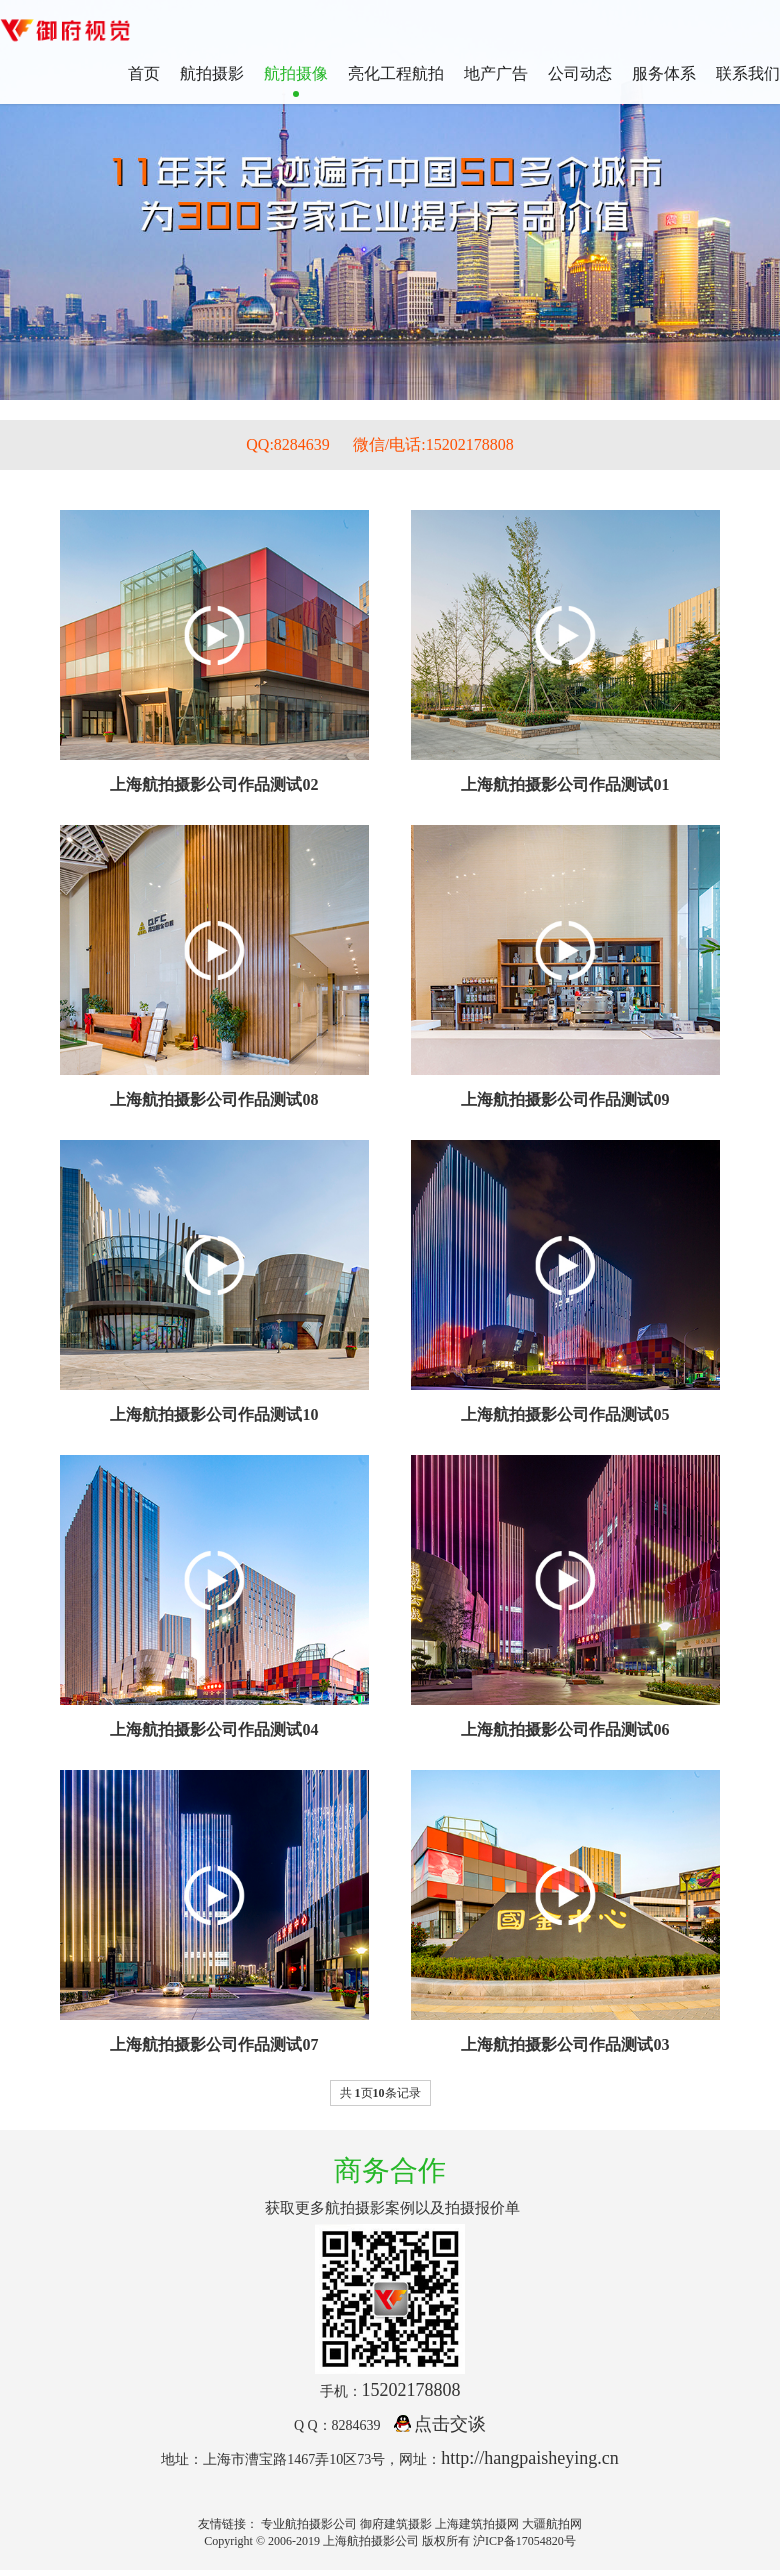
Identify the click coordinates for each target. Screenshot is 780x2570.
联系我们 (748, 73)
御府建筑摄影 (396, 2524)
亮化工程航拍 (396, 73)
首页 (144, 73)
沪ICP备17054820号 (524, 2541)
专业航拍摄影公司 (309, 2524)
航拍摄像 (296, 73)
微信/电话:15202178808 (433, 444)
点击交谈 (440, 2424)
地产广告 (496, 73)
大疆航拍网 (552, 2524)
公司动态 (580, 73)
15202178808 (411, 2390)
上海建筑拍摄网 (477, 2524)
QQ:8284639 (288, 444)
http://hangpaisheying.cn (529, 2458)
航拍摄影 (212, 73)
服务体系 (664, 73)
